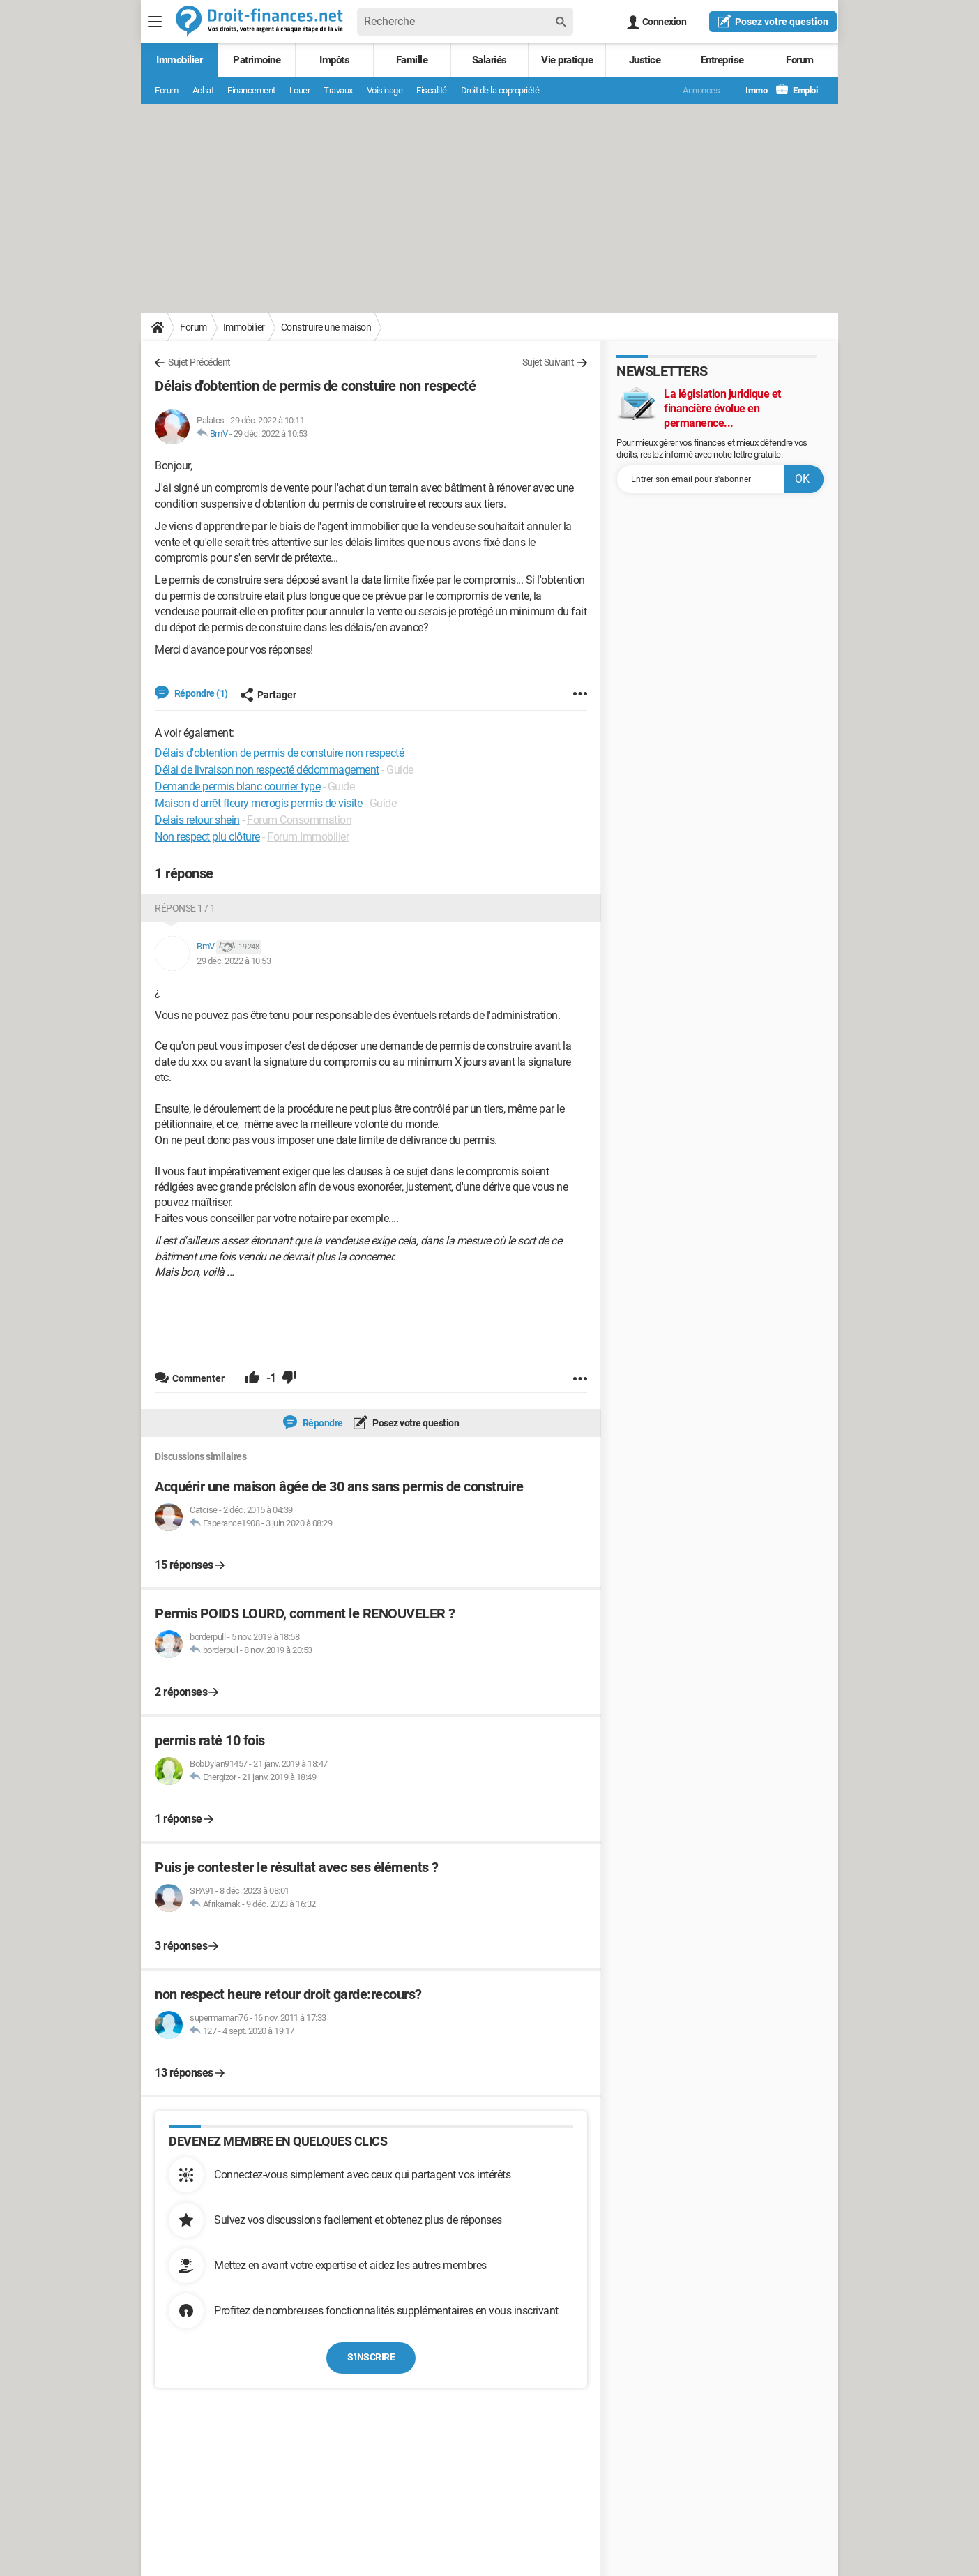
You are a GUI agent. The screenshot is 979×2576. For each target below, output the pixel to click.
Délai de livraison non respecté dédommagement (267, 769)
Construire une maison (326, 327)
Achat (203, 90)
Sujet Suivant (548, 362)
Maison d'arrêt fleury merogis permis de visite (258, 803)
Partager (268, 695)
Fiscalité (431, 90)
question (773, 21)
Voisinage (385, 90)
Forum (800, 60)
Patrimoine (256, 60)
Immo (749, 90)
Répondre (322, 1423)
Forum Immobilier (308, 836)
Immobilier (179, 60)
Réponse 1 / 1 (185, 908)
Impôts (334, 60)
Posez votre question (415, 1423)
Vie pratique (567, 60)
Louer (299, 90)
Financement (251, 90)
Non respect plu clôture (207, 836)
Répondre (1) (200, 693)
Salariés (489, 60)
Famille (412, 60)
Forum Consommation (299, 820)
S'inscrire (371, 2357)
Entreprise (722, 60)
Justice (645, 60)
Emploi (797, 90)
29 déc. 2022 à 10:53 (271, 433)
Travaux (338, 90)
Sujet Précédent (199, 362)
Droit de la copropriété (500, 90)
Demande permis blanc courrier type (237, 786)
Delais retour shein (197, 820)
